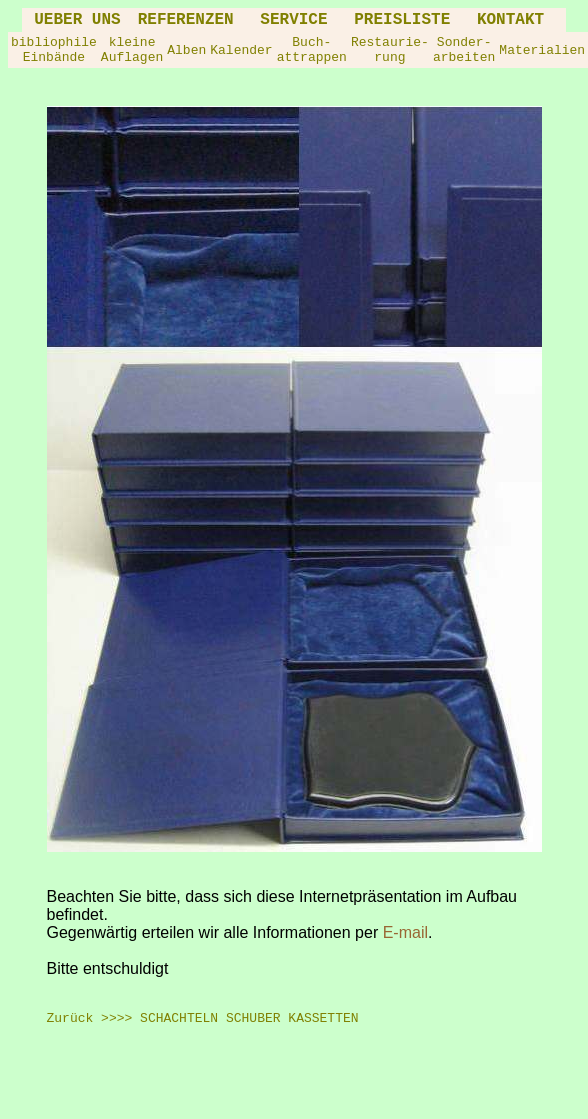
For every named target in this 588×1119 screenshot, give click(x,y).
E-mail (405, 932)
